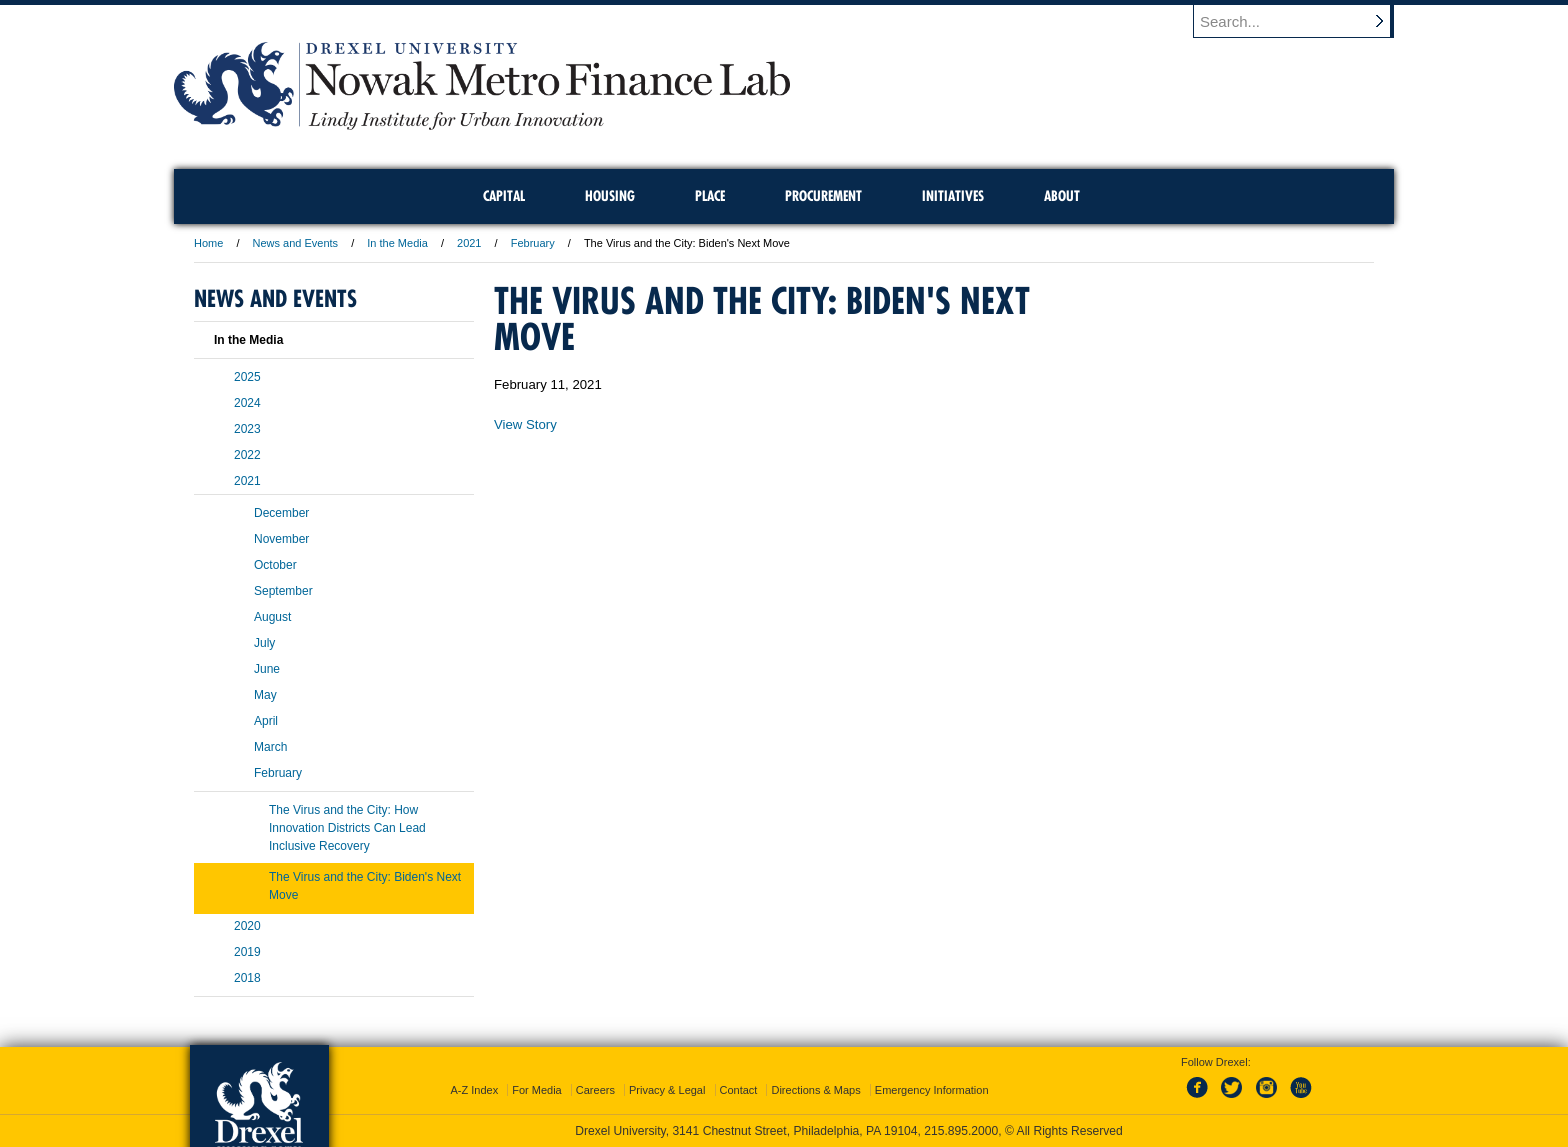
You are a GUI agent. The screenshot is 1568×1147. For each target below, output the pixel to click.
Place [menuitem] (710, 196)
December (281, 513)
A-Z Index (474, 1090)
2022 (247, 455)
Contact (739, 1090)
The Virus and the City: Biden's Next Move (365, 886)
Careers (595, 1090)
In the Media (397, 243)
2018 (247, 978)
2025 (247, 377)
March (270, 747)
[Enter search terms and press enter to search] (1303, 21)
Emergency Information (932, 1090)
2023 (247, 429)
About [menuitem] (1062, 196)
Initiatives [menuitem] (953, 196)
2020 (247, 926)
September (283, 591)
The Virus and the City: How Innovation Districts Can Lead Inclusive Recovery (347, 828)
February (533, 243)
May (265, 695)
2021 (469, 243)
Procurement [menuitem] (823, 196)
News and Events (296, 243)
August (272, 617)
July (264, 643)
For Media (537, 1090)
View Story (525, 424)
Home (208, 243)
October (275, 565)
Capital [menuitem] (504, 196)
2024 (247, 403)
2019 (247, 952)
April (266, 721)
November (281, 539)
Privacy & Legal (667, 1090)
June (267, 669)
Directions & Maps (815, 1090)
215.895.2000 (961, 1131)
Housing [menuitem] (610, 196)
